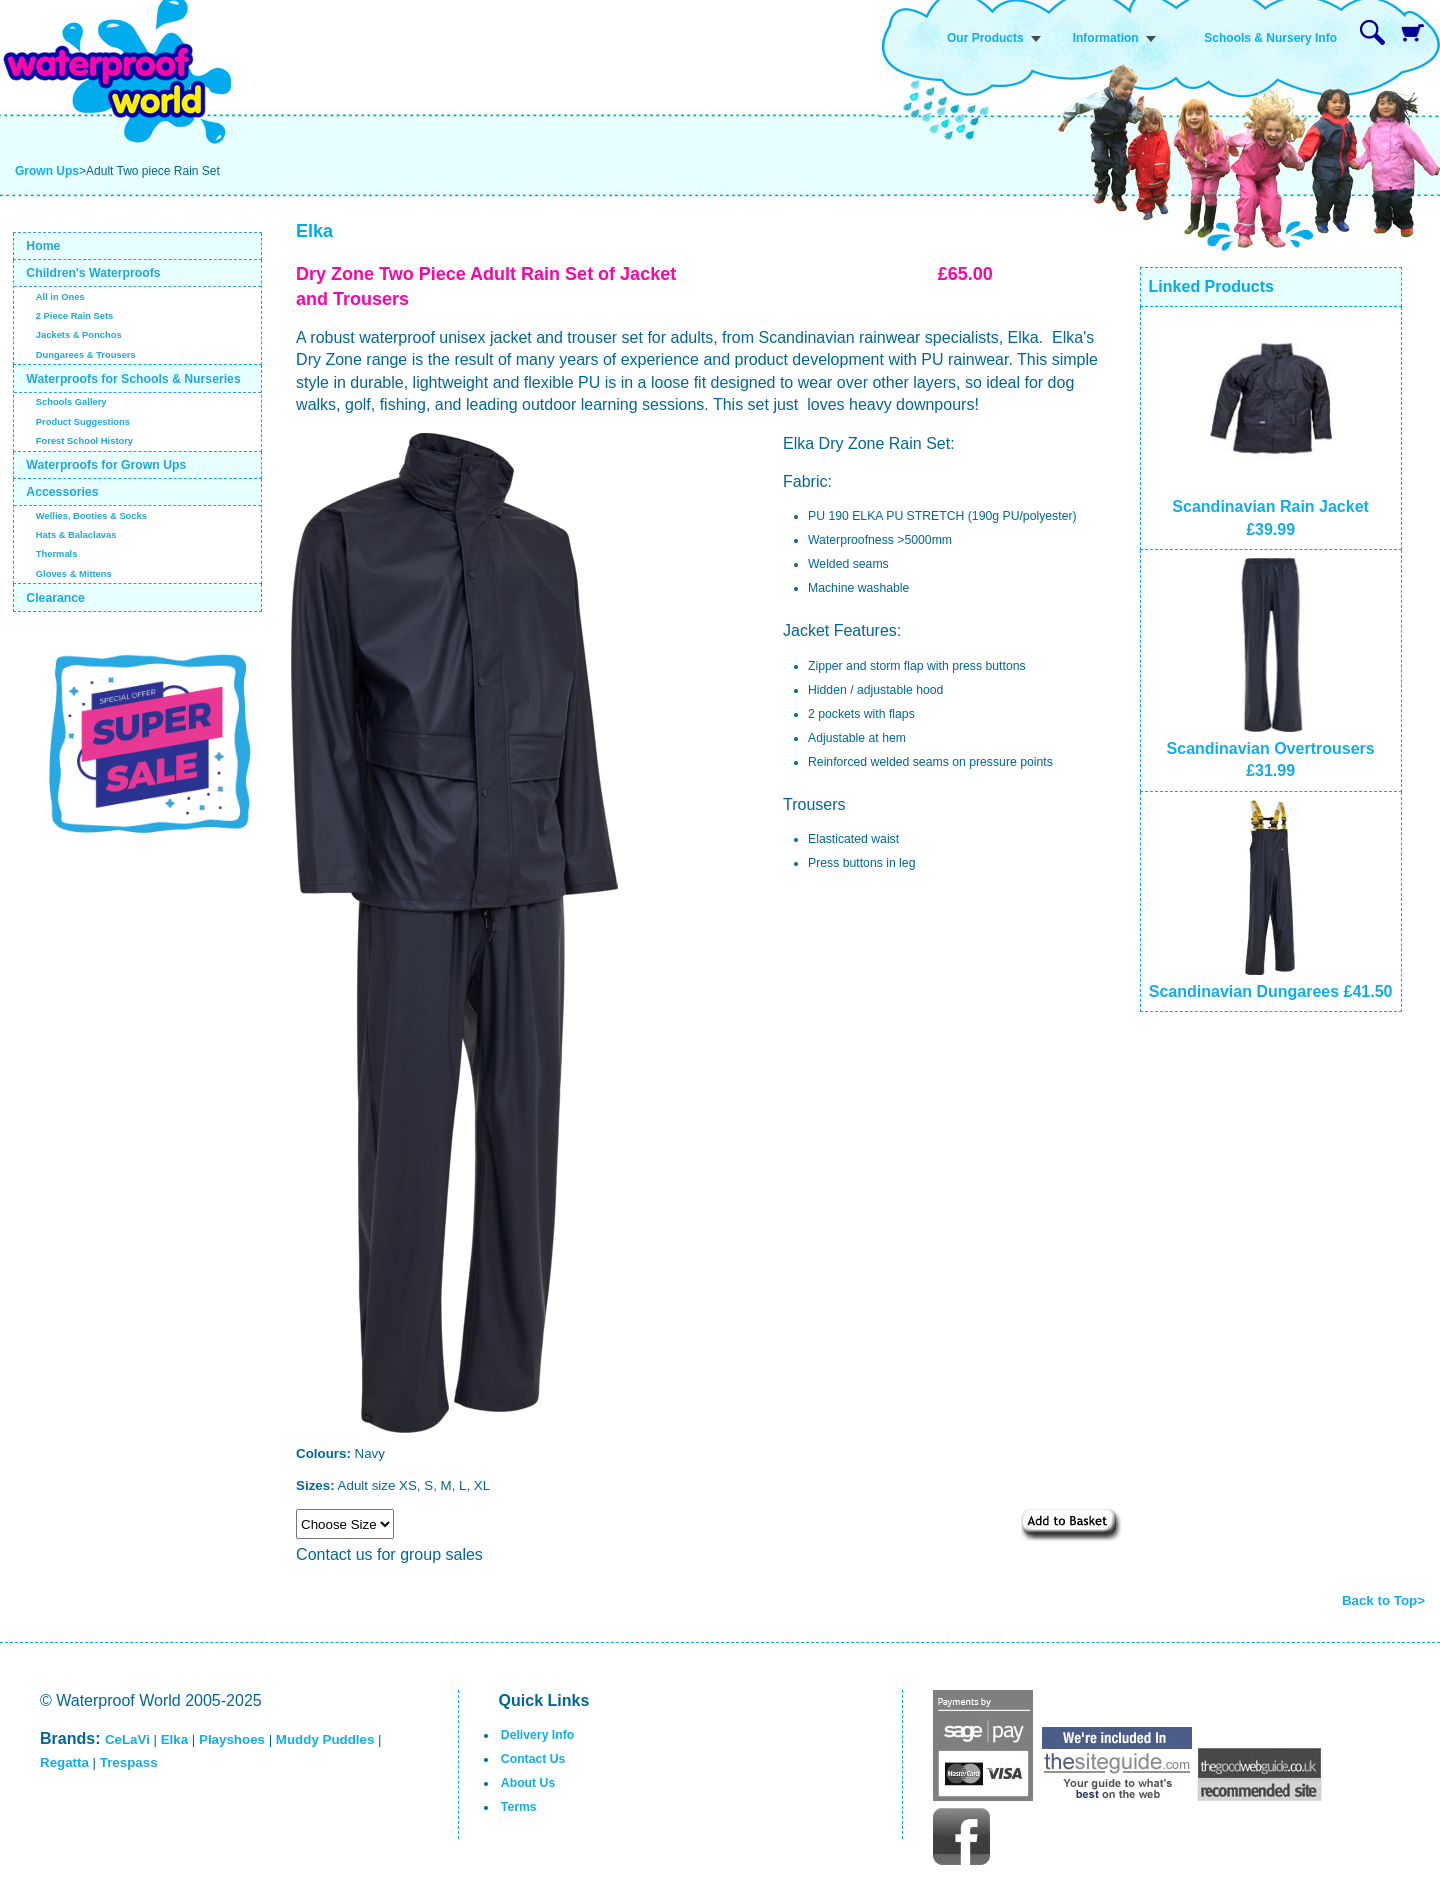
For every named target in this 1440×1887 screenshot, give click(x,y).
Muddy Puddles (325, 1739)
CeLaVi (127, 1739)
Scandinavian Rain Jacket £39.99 (1270, 507)
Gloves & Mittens (74, 574)
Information (1106, 38)
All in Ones (60, 297)
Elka (174, 1739)
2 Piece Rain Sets (75, 316)
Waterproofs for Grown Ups (106, 465)
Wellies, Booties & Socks (91, 516)
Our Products (985, 38)
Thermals (57, 554)
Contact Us (533, 1759)
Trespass (129, 1762)
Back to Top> (1383, 1600)
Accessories (62, 492)
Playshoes (232, 1739)
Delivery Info (537, 1735)
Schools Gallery (71, 402)
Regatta (64, 1762)
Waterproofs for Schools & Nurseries (133, 379)
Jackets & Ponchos (79, 335)
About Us (528, 1783)
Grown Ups (47, 171)
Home (43, 246)
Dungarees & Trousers (86, 355)
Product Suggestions (83, 422)
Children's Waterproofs (93, 273)
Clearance (55, 598)
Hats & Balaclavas (76, 535)
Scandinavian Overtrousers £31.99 (1271, 749)
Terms (519, 1807)
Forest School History (84, 441)
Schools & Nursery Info (1270, 38)
